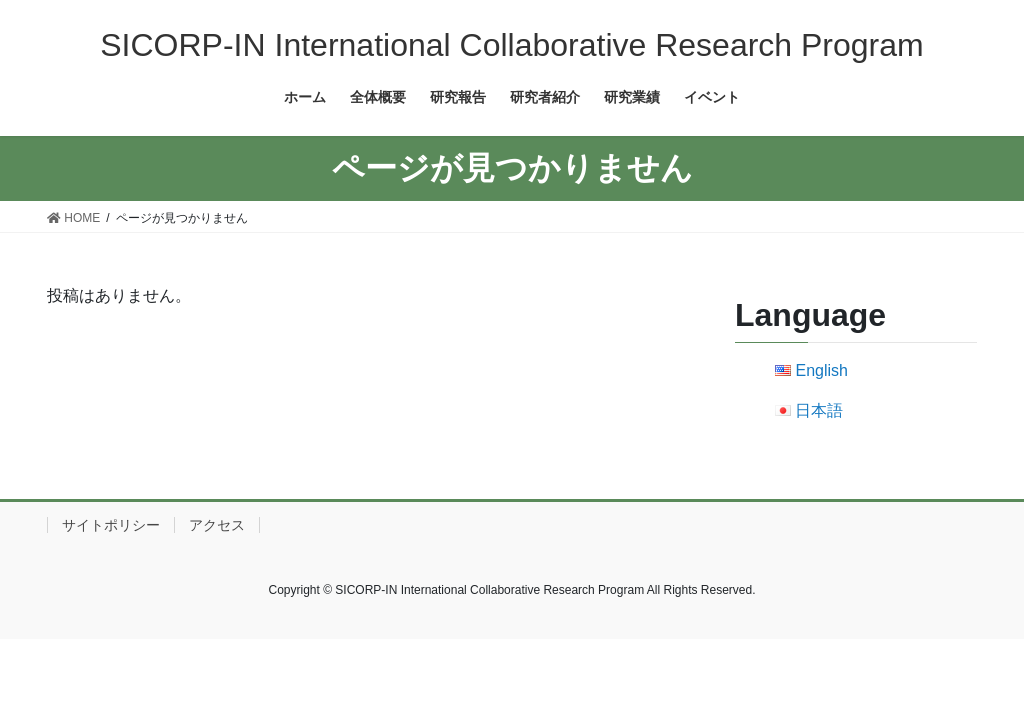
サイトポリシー (111, 525)
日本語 (819, 410)
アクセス (217, 525)
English (821, 370)
